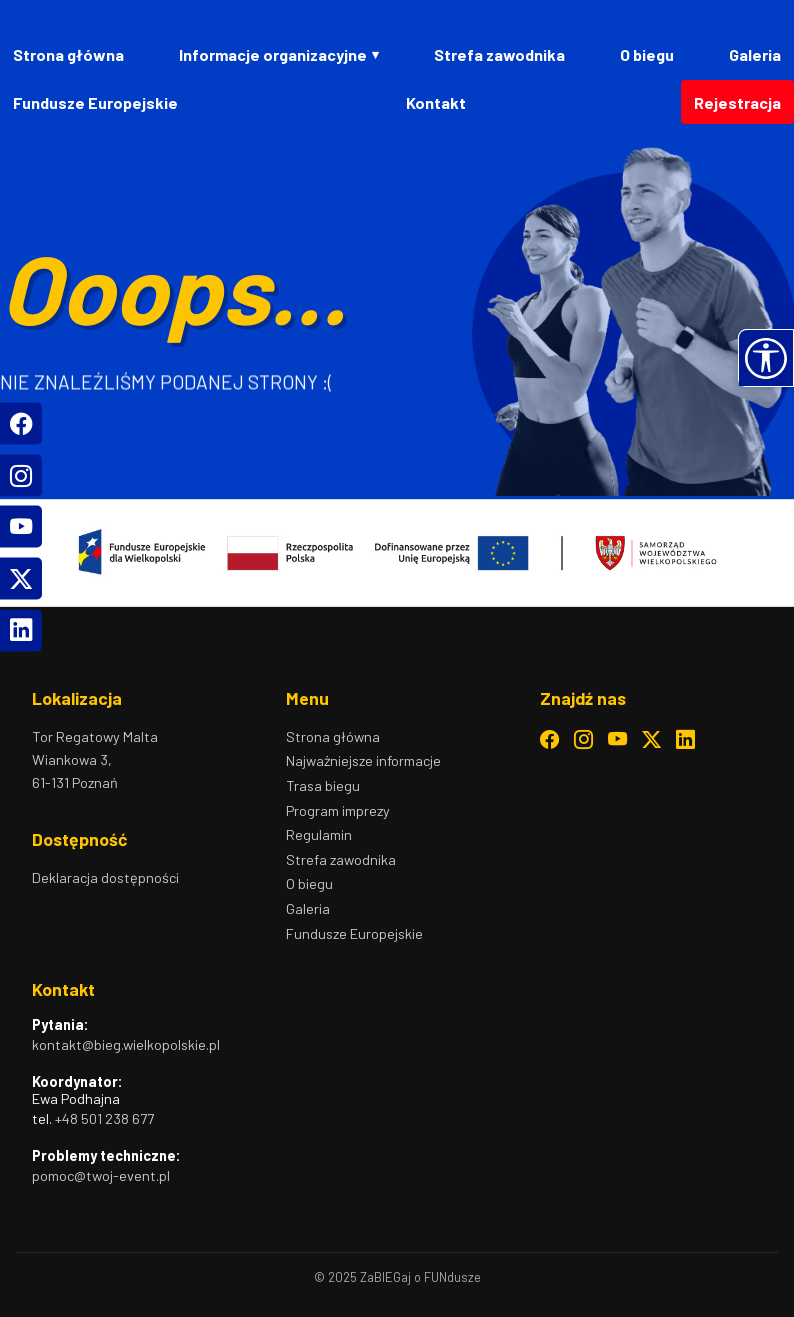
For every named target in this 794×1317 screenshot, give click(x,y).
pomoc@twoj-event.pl (101, 1175)
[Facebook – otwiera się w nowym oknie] (549, 740)
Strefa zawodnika (499, 54)
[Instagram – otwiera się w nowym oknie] (583, 740)
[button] (766, 358)
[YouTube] (21, 527)
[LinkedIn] (21, 630)
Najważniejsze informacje (363, 760)
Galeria (755, 54)
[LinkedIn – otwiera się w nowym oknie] (685, 740)
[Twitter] (21, 578)
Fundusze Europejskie (95, 102)
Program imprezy (338, 810)
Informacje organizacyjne (273, 54)
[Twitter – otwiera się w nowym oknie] (651, 740)
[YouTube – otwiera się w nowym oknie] (617, 740)
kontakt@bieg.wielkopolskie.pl (126, 1044)
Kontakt (436, 102)
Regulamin (319, 834)
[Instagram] (21, 475)
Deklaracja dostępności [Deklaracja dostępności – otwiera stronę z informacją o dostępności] (105, 877)
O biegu (647, 54)
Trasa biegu (323, 785)
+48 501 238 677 (104, 1118)
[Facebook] (21, 424)
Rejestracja (737, 102)
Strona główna (68, 54)
